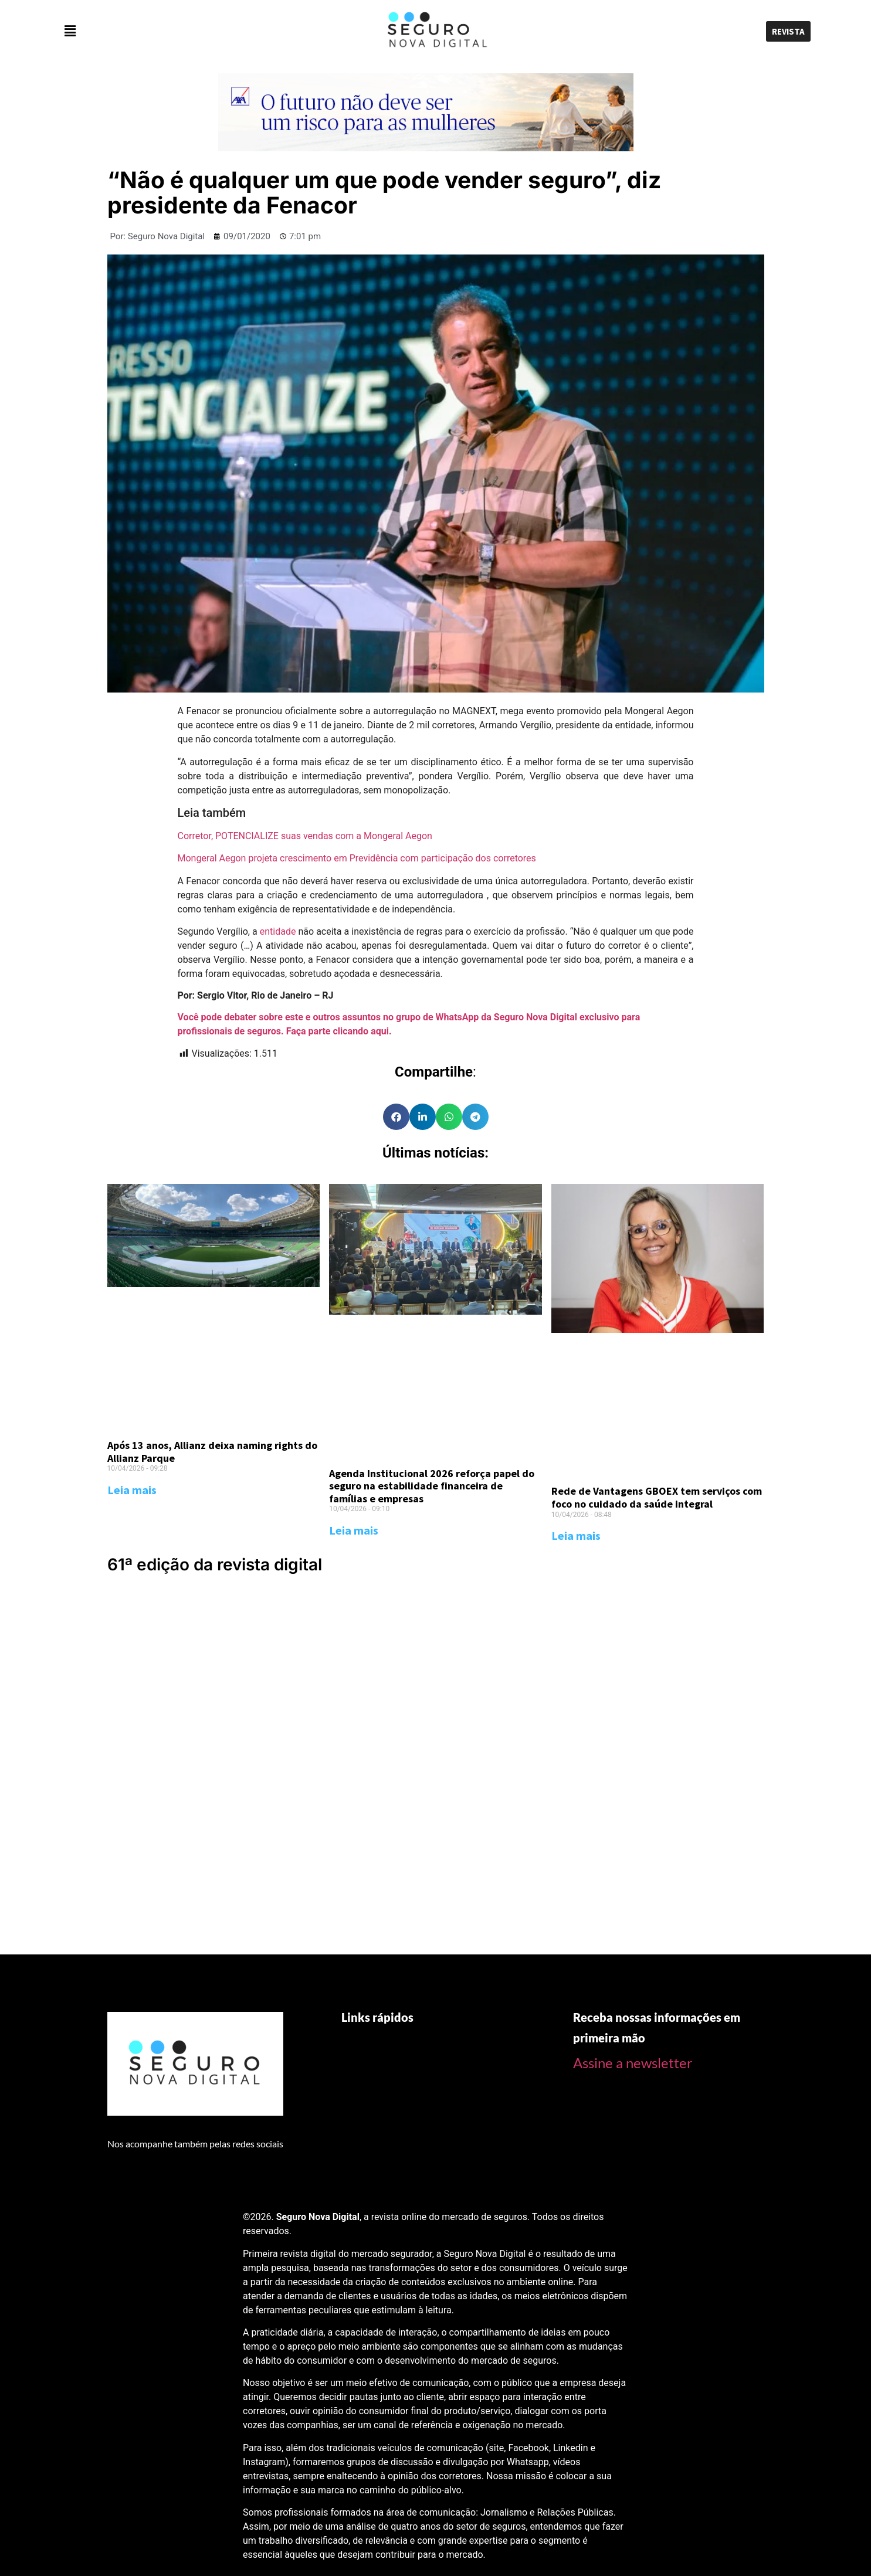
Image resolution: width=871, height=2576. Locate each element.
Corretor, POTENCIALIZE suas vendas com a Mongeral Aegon (305, 835)
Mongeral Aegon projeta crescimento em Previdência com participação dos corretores (357, 858)
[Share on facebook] (396, 1117)
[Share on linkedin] (422, 1117)
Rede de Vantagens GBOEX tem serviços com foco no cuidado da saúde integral (656, 1497)
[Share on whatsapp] (449, 1117)
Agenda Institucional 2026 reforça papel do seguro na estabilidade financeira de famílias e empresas (431, 1486)
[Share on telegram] (475, 1117)
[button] (181, 31)
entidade (278, 931)
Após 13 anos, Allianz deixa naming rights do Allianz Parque (212, 1451)
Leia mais (132, 1489)
